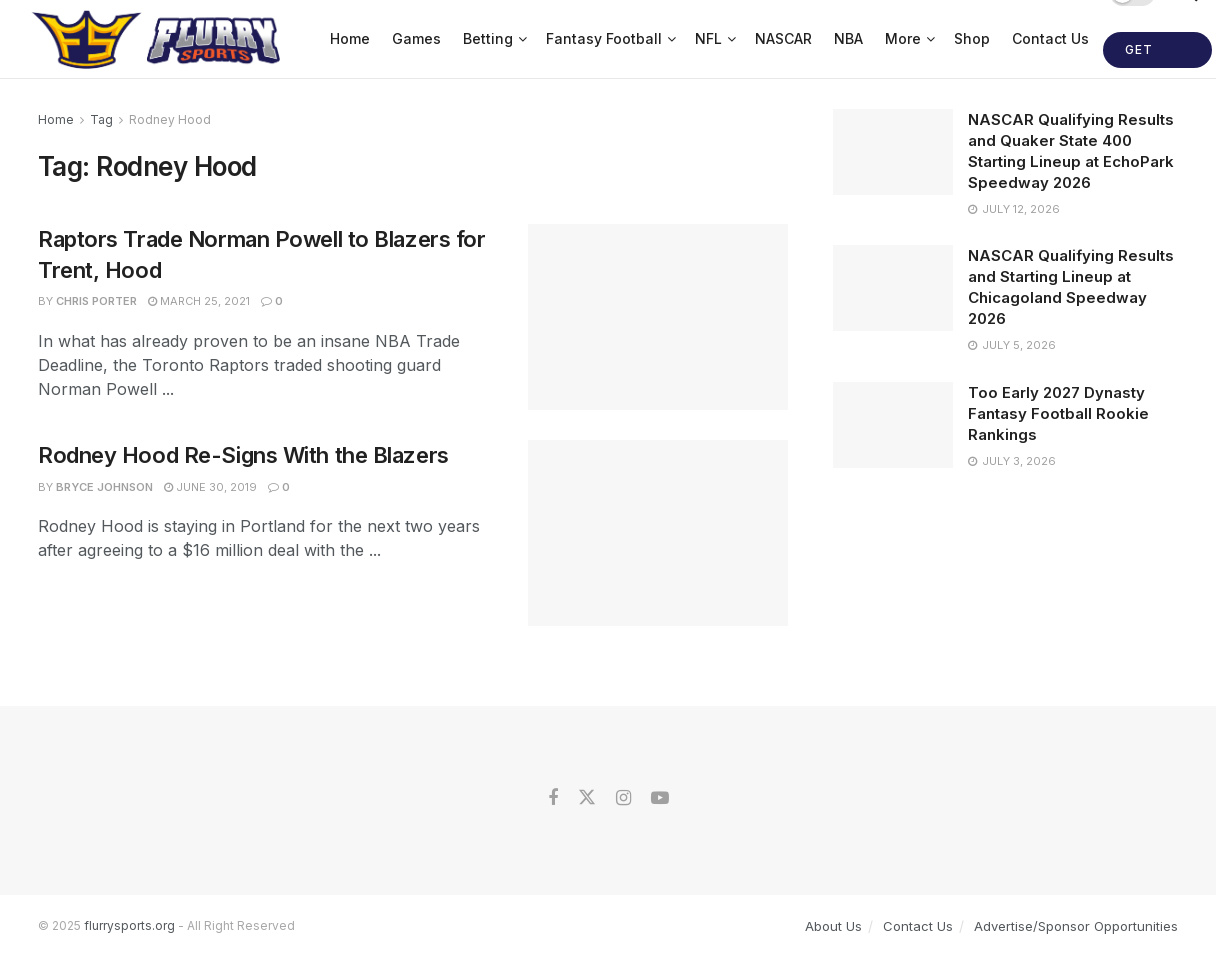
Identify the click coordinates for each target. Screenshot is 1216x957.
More (903, 38)
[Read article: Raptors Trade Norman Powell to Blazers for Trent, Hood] (658, 317)
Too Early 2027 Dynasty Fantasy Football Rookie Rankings (1058, 413)
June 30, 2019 (210, 487)
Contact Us (1050, 38)
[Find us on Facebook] (553, 798)
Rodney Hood (170, 119)
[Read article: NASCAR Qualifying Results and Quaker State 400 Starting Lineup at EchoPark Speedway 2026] (893, 152)
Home (350, 38)
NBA (848, 38)
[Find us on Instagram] (623, 798)
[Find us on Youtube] (660, 798)
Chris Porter (96, 301)
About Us (833, 926)
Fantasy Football (604, 38)
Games (416, 38)
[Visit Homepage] (158, 39)
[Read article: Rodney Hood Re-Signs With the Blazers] (658, 533)
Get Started (1157, 55)
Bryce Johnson (104, 487)
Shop (972, 38)
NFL (708, 38)
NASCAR (783, 38)
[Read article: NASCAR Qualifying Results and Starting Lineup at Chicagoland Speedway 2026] (893, 288)
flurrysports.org (129, 925)
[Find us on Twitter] (587, 798)
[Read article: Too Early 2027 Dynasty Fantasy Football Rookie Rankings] (893, 425)
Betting (488, 38)
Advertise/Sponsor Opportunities (1076, 926)
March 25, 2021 (199, 301)
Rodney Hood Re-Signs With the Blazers (243, 455)
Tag (101, 119)
